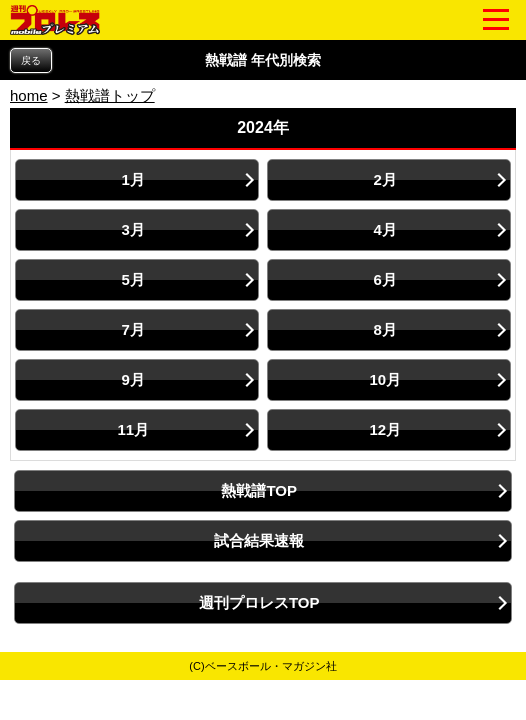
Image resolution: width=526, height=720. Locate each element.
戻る (31, 60)
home (29, 95)
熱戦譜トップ (110, 95)
